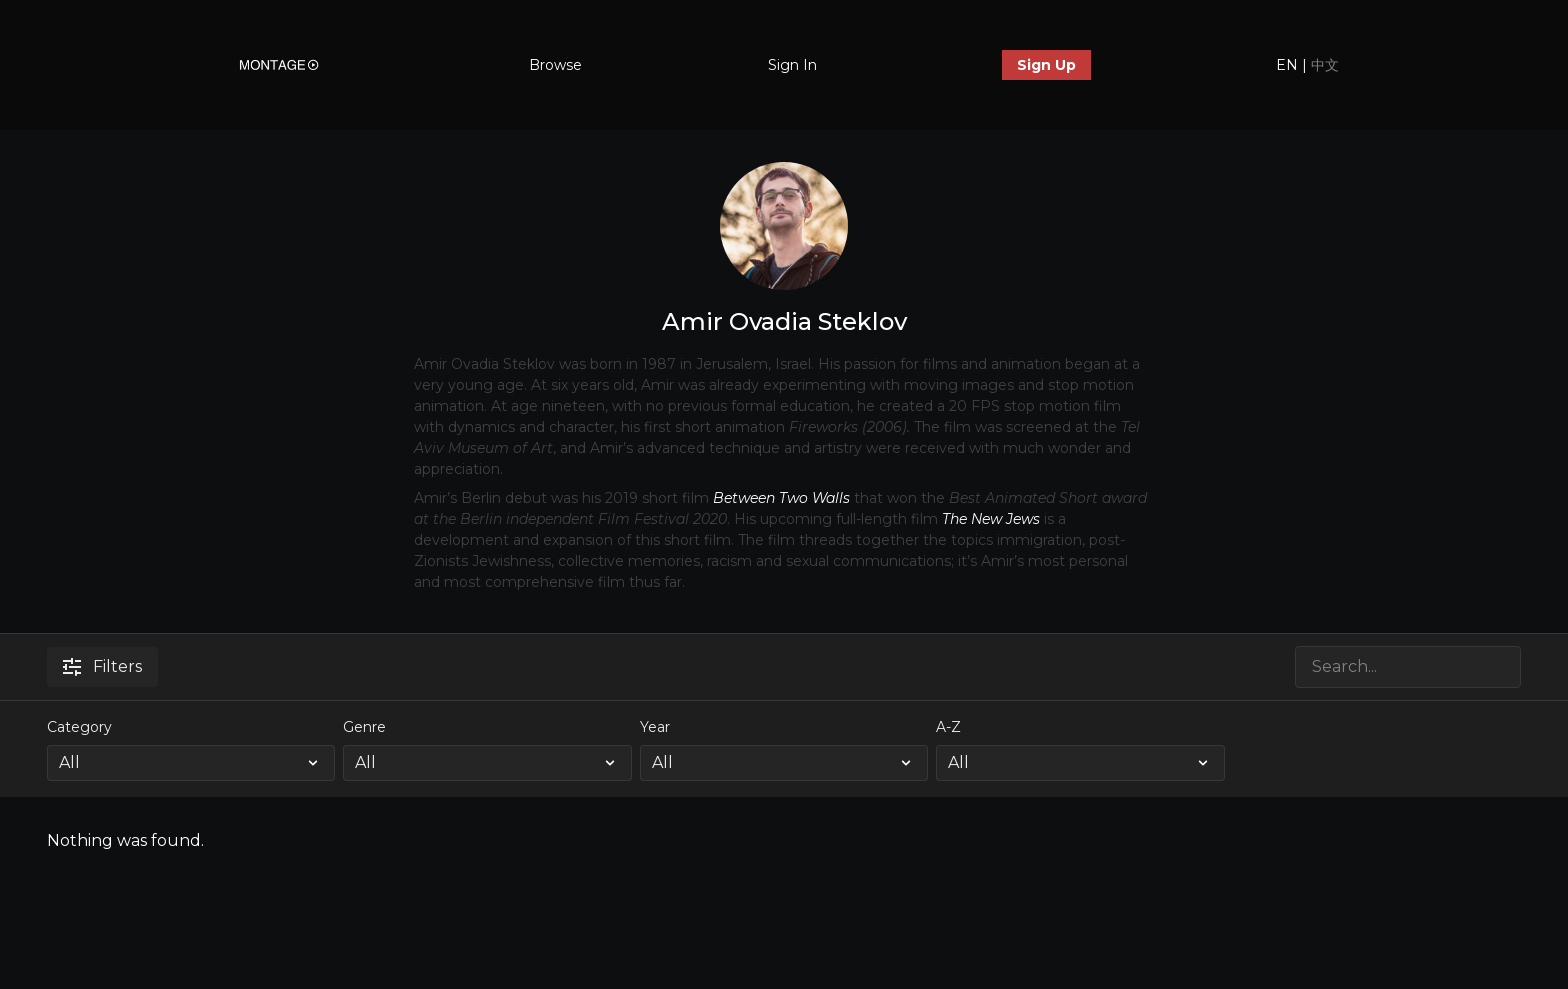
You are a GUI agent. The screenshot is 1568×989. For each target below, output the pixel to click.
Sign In (792, 65)
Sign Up (1046, 65)
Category (79, 727)
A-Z (948, 727)
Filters (102, 666)
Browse (555, 65)
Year (655, 727)
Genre (364, 727)
